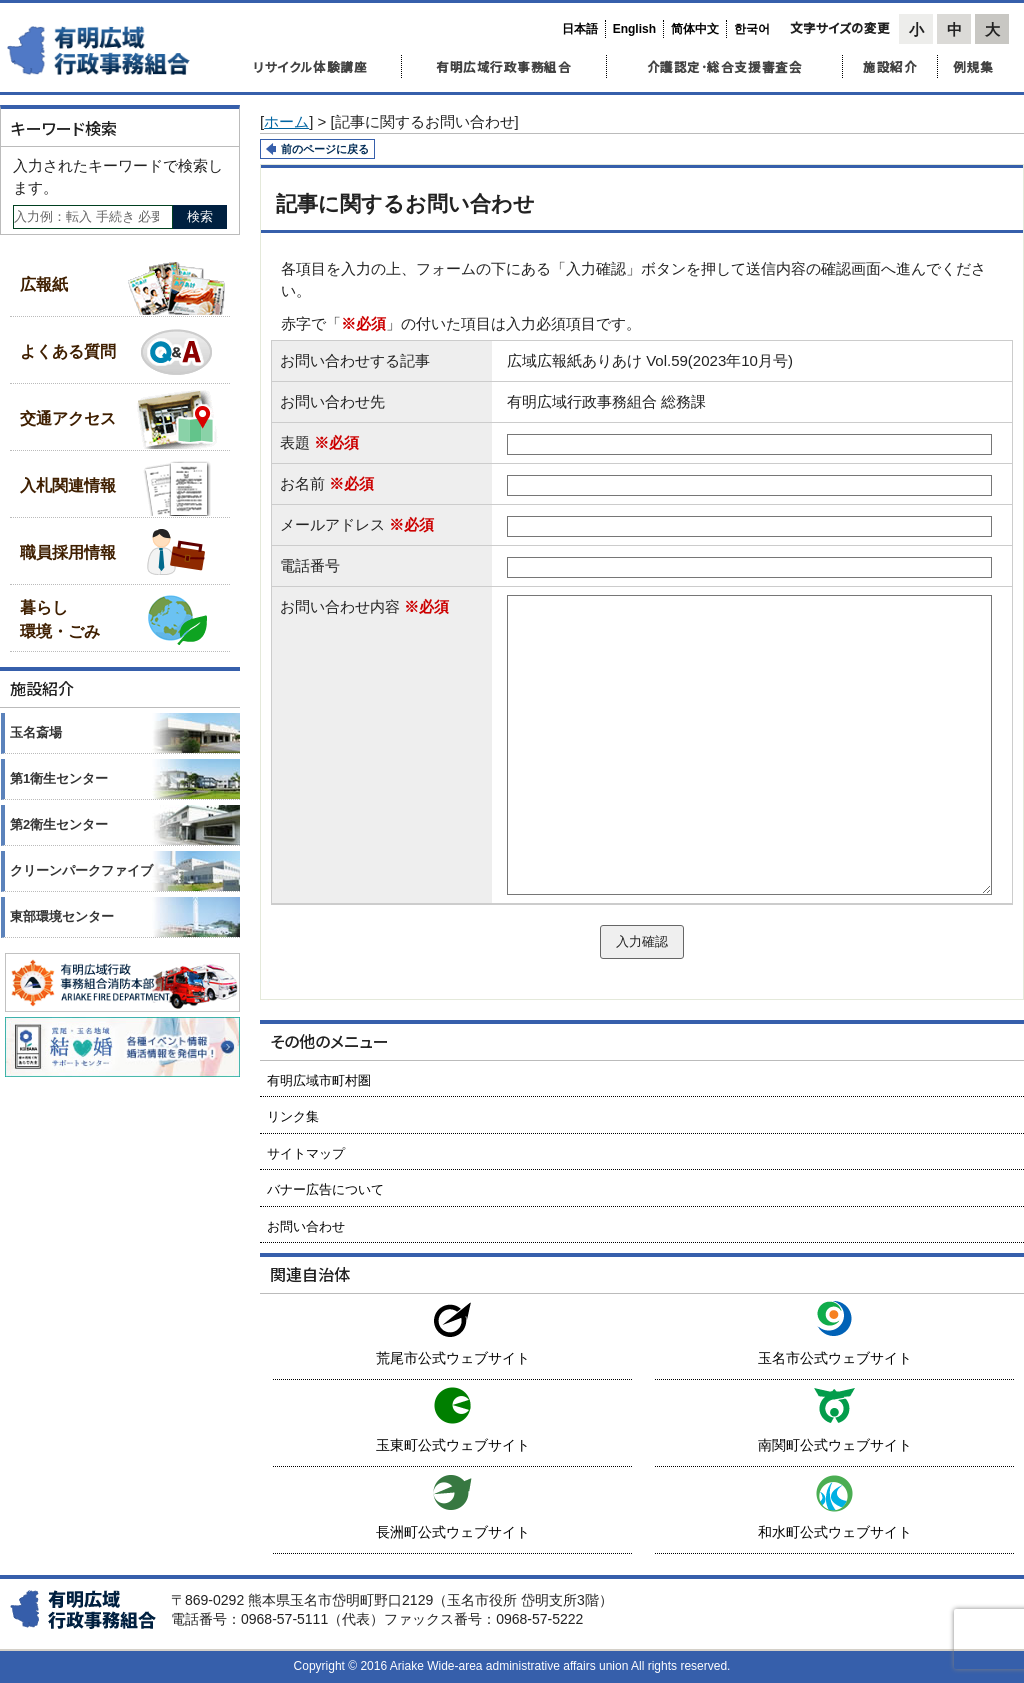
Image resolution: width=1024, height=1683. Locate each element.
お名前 (327, 483)
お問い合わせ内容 (364, 606)
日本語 (580, 29)
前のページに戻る (325, 149)
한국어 (752, 29)
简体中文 (695, 29)
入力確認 (642, 941)
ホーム (286, 121)
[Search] (93, 217)
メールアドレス (357, 524)
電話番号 (310, 565)
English (634, 29)
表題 (319, 442)
